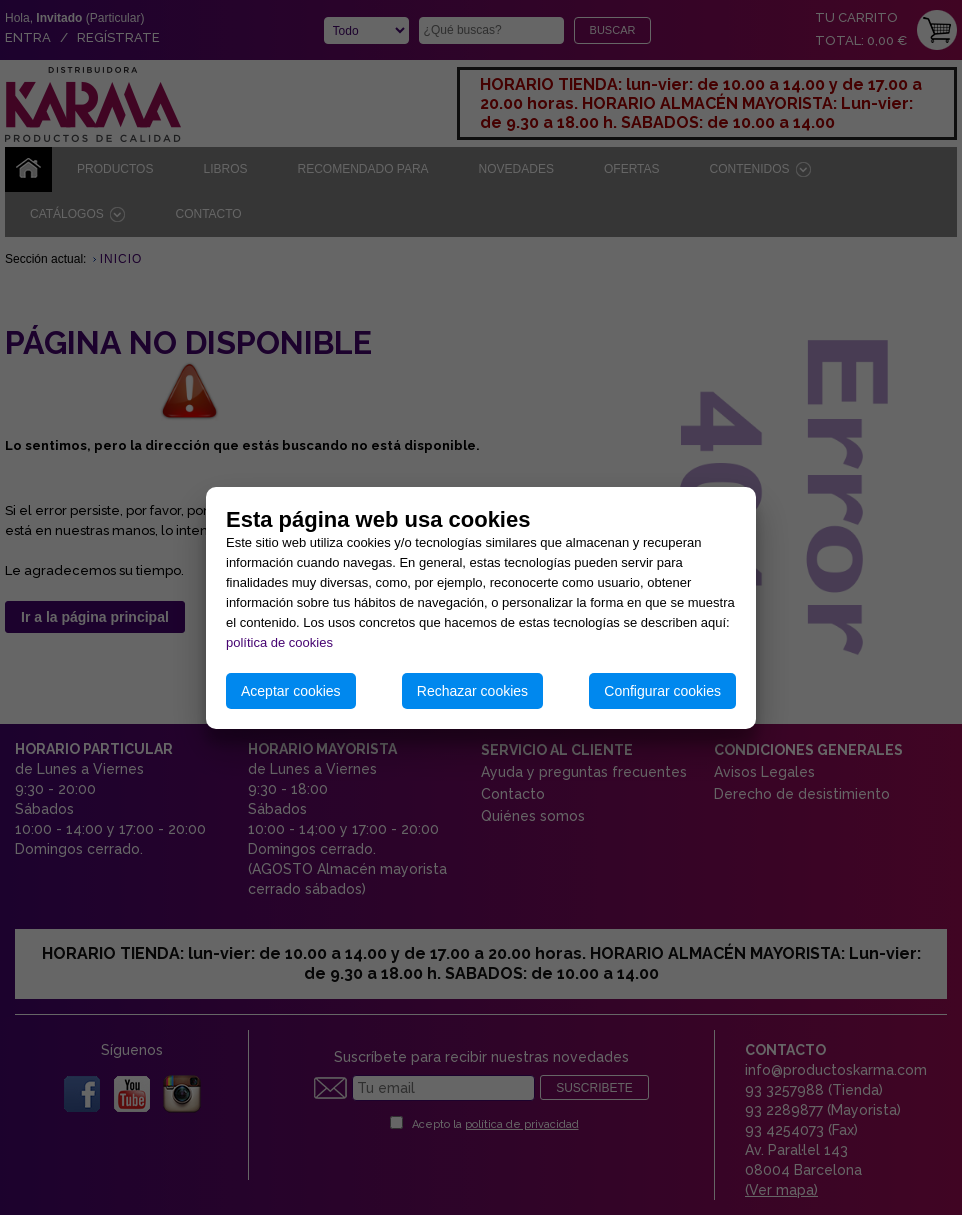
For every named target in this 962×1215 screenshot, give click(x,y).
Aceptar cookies (291, 691)
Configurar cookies (662, 691)
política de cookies (279, 642)
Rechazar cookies (472, 691)
